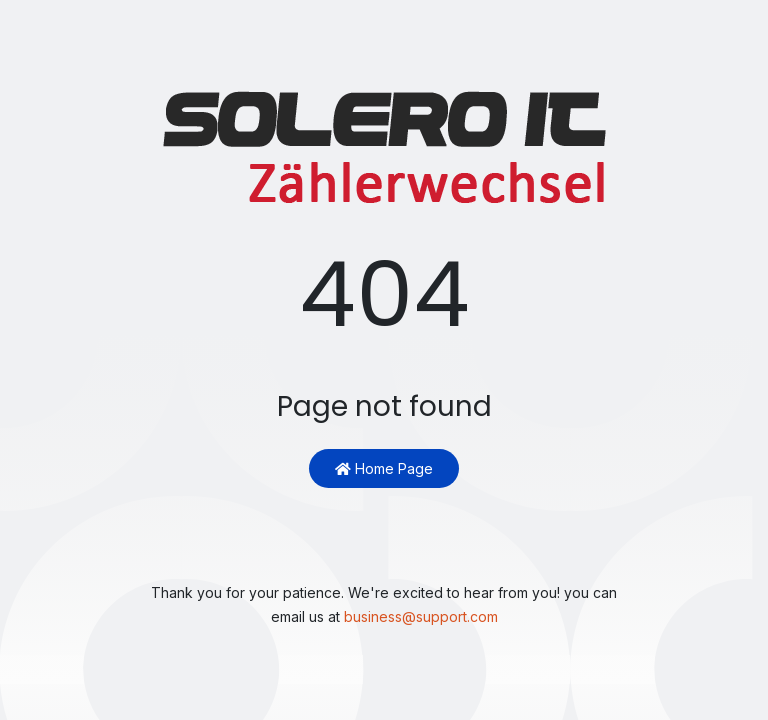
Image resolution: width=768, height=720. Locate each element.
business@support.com (421, 616)
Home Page (384, 468)
